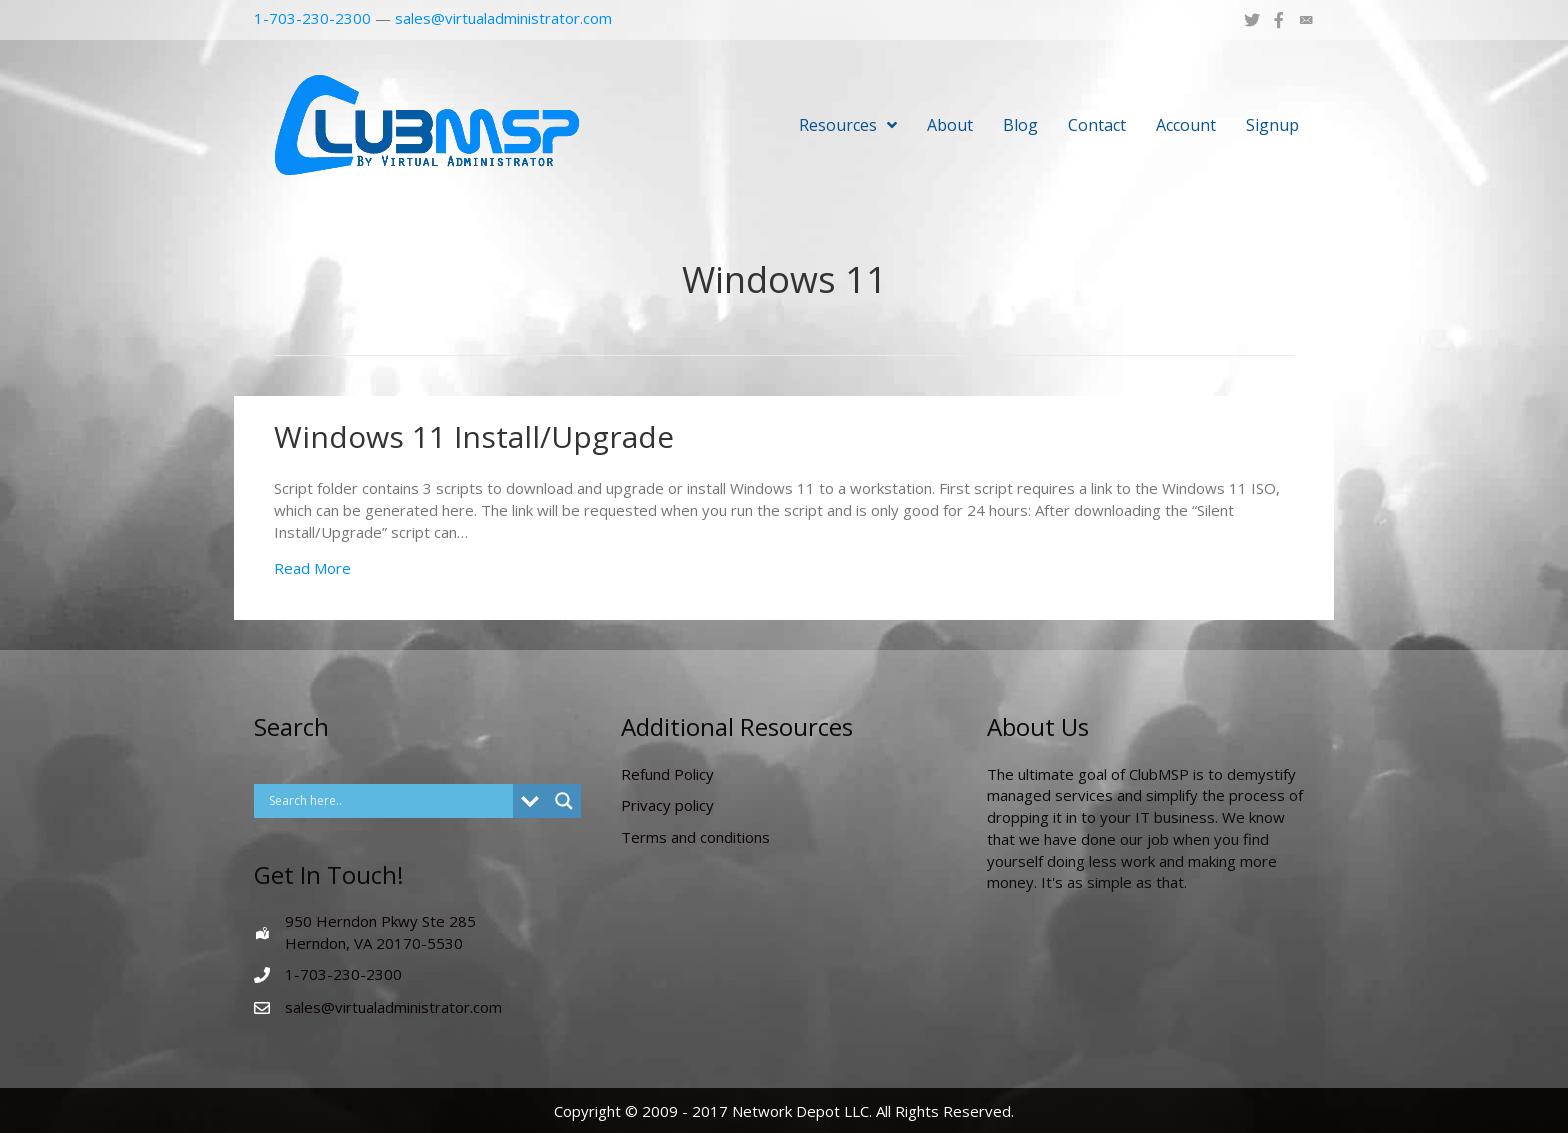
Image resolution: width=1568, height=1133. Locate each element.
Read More (312, 568)
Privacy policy (667, 805)
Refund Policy (667, 774)
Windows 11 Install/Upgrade (474, 436)
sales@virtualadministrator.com (503, 18)
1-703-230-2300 (312, 18)
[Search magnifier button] (564, 801)
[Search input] (388, 801)
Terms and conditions (695, 837)
